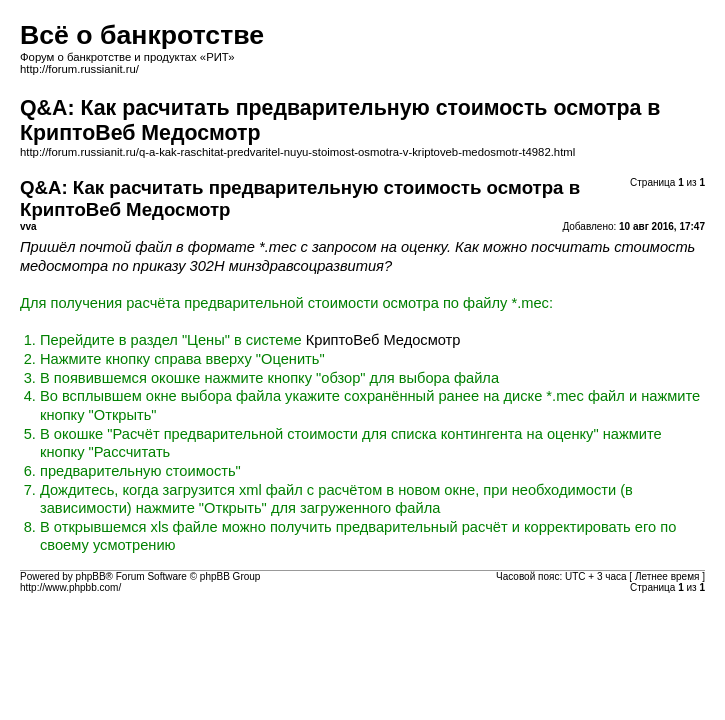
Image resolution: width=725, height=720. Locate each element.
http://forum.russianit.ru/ (79, 69)
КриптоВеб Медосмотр (383, 340)
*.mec (277, 247)
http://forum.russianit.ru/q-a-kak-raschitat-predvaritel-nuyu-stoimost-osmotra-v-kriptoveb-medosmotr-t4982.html (297, 152)
